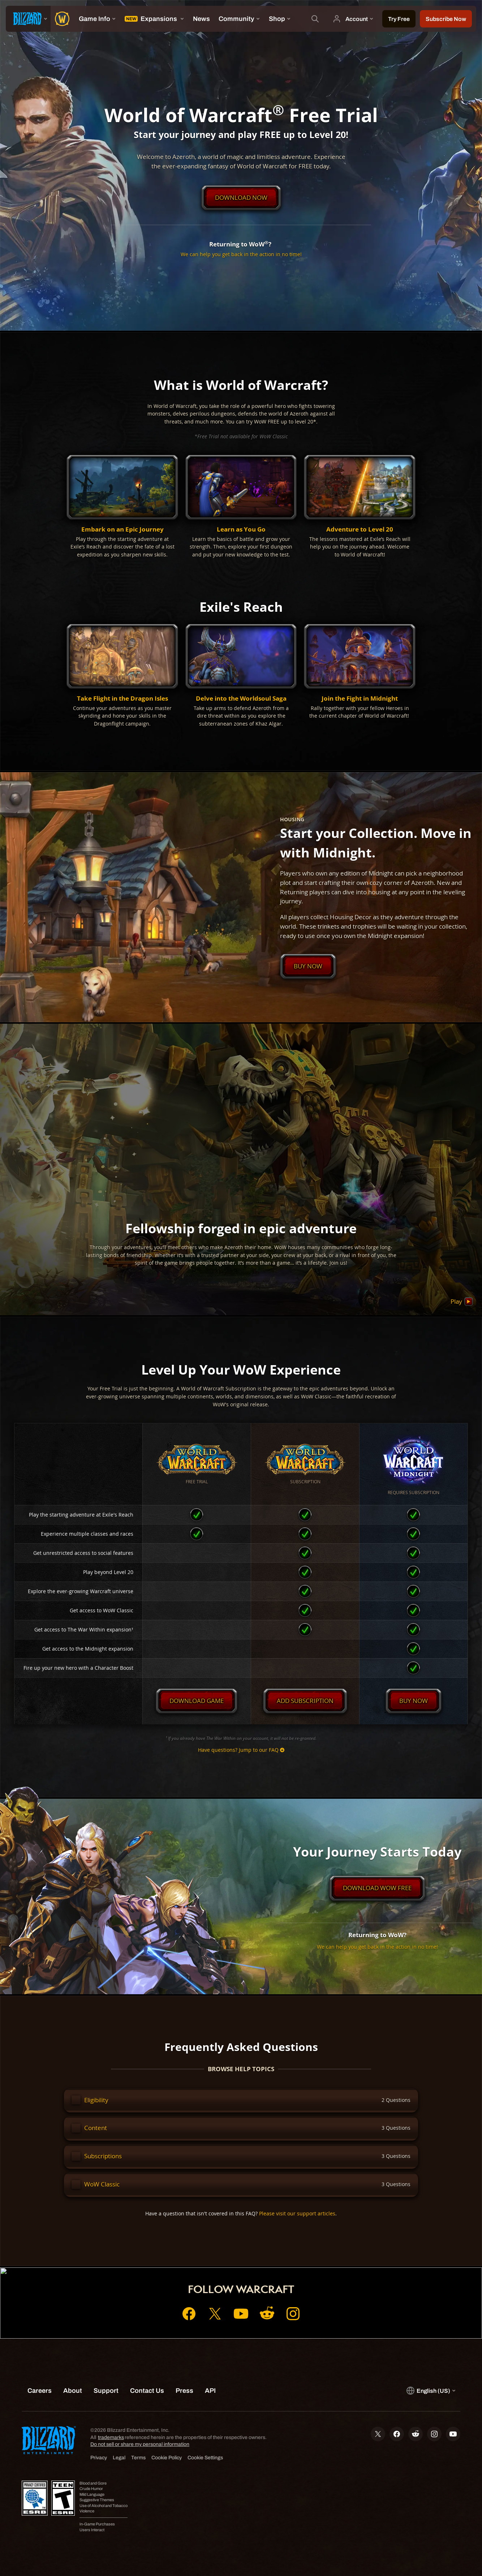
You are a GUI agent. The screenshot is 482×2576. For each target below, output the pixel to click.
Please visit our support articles (297, 2213)
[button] (122, 506)
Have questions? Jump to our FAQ (241, 1749)
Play (462, 1301)
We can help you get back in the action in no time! (241, 254)
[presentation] (28, 19)
